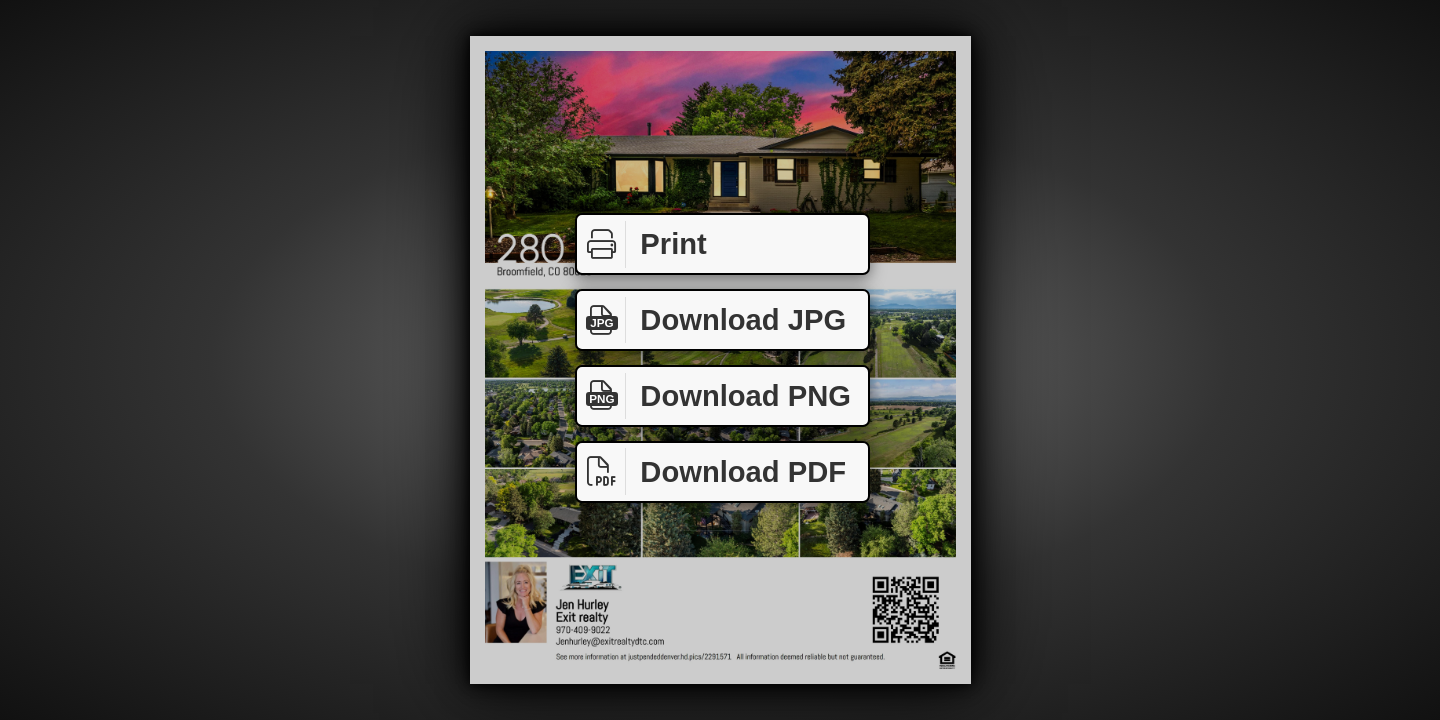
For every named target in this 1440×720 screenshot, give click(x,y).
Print (642, 244)
